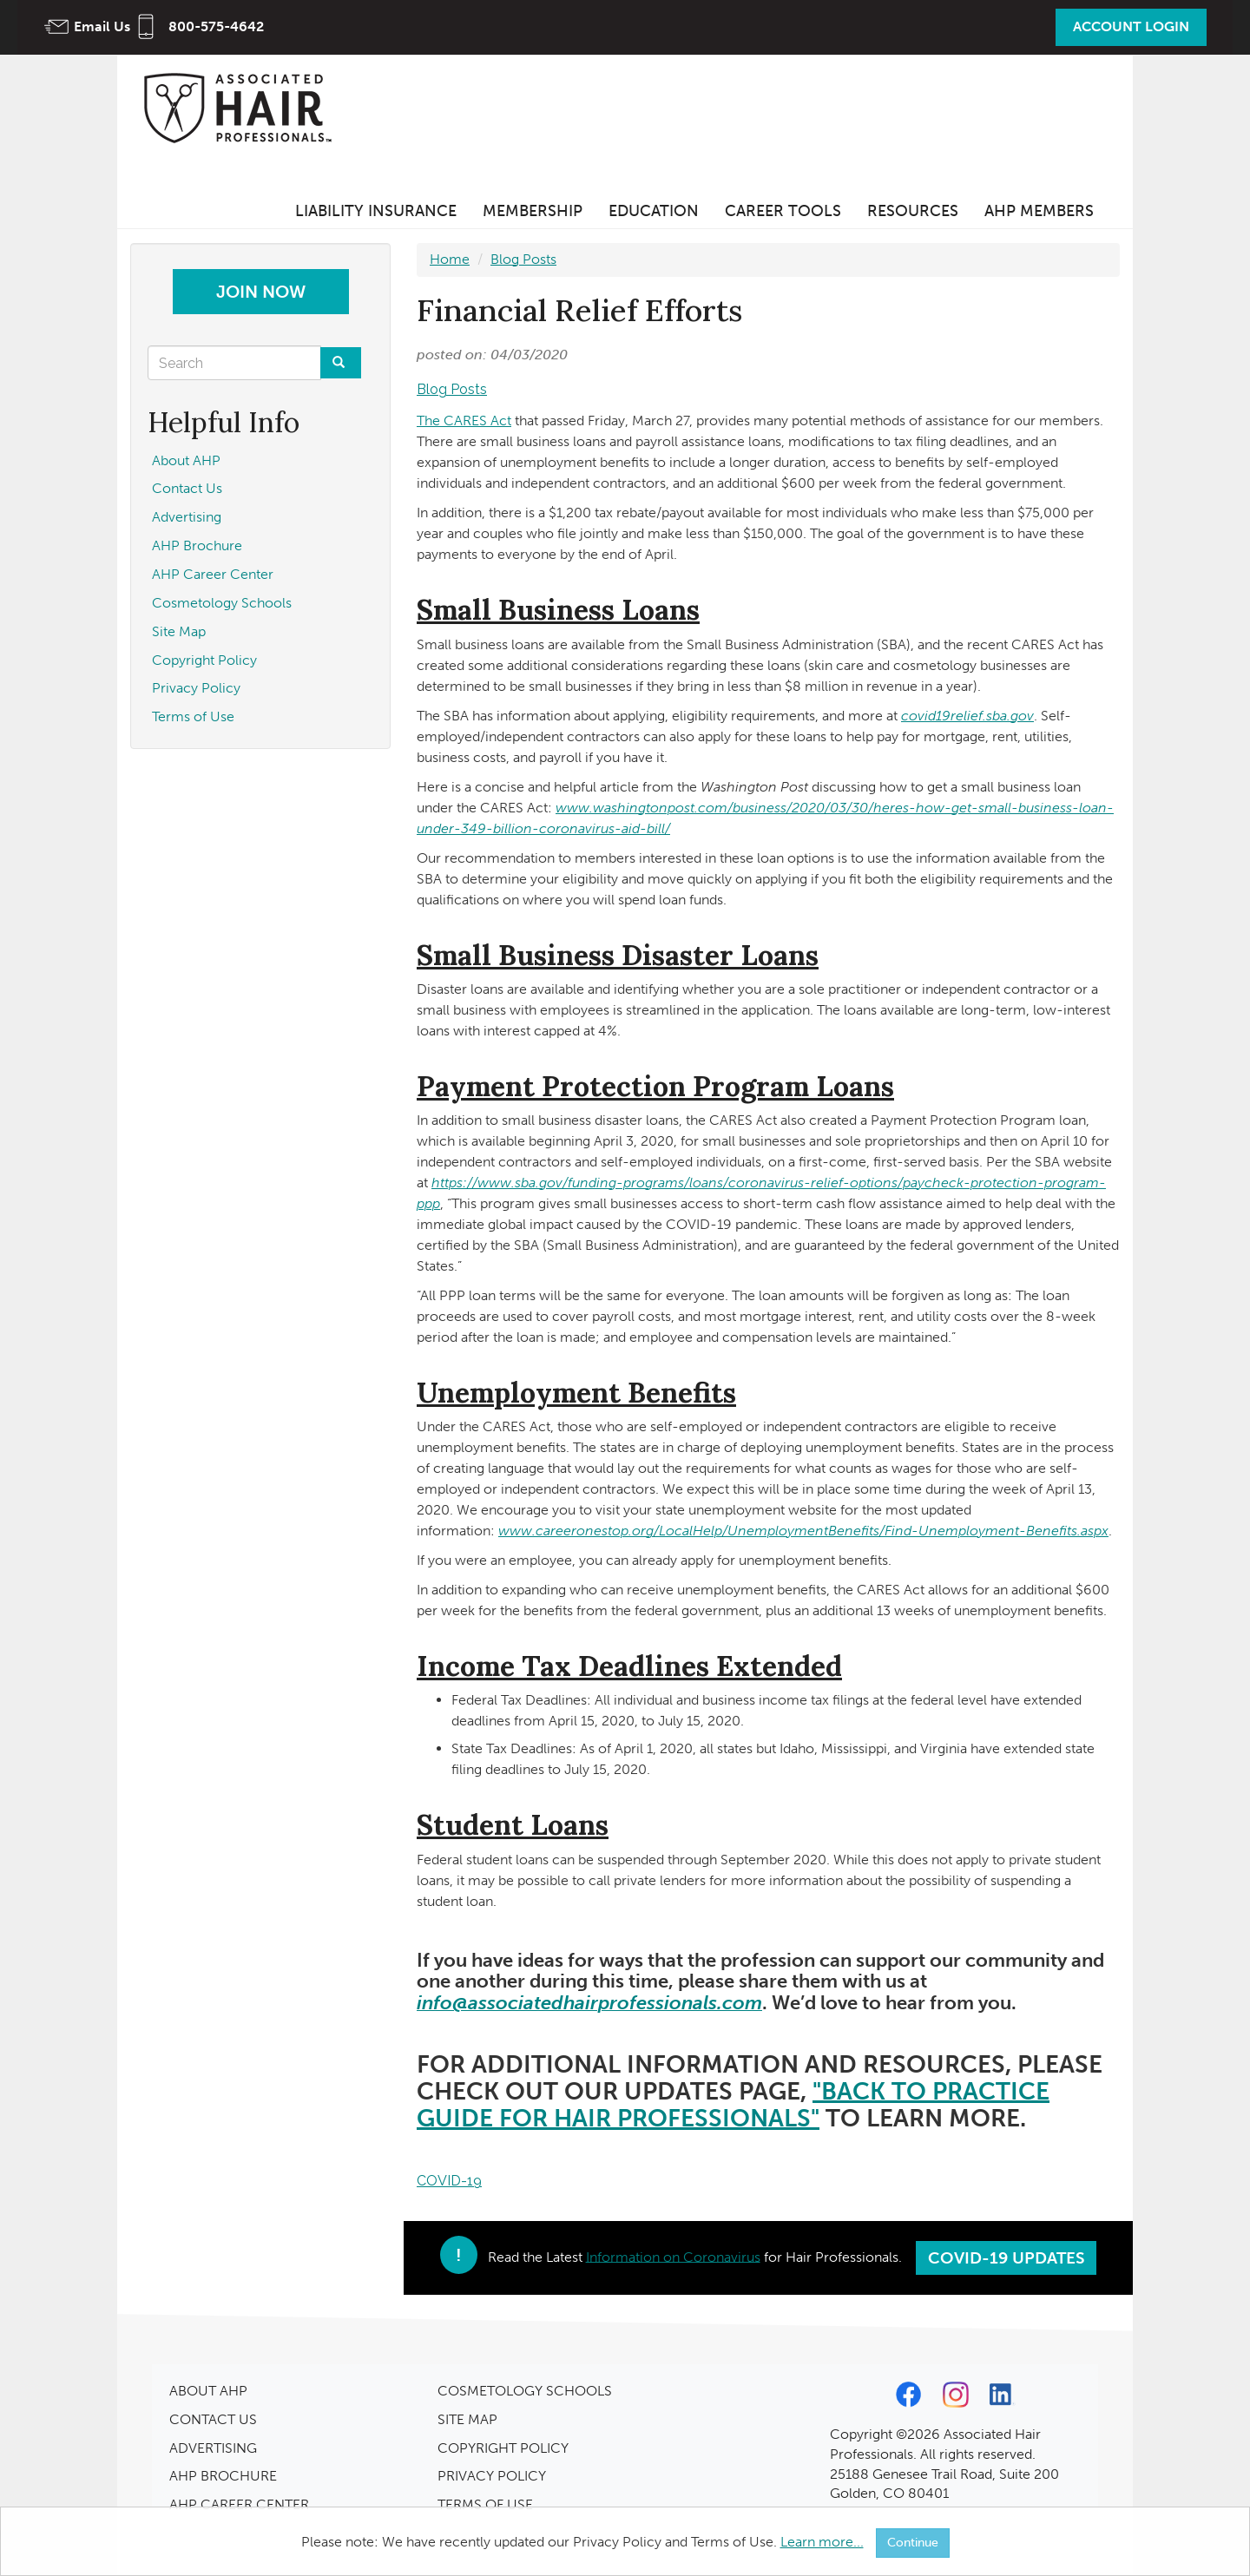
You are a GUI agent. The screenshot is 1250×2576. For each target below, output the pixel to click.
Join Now (261, 291)
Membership (532, 210)
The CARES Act (464, 420)
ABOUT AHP (208, 2390)
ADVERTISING (213, 2448)
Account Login (1131, 26)
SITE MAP (467, 2419)
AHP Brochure (197, 545)
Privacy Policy (196, 688)
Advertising (186, 517)
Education (654, 210)
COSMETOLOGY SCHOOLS (525, 2390)
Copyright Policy (204, 660)
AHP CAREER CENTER (239, 2504)
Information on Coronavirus (673, 2256)
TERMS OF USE (485, 2504)
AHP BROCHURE (223, 2476)
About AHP (186, 460)
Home (450, 259)
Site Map (179, 631)
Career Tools (783, 210)
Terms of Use (193, 716)
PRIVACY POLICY (492, 2476)
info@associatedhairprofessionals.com (589, 2002)
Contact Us (187, 488)
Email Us (102, 26)
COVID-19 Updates (1006, 2258)
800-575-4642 (216, 26)
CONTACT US (213, 2419)
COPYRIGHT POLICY (503, 2448)
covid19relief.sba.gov (967, 715)
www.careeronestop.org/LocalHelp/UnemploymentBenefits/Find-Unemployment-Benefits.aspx (803, 1530)
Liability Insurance (376, 210)
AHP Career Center (212, 574)
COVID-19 (449, 2180)
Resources (912, 210)
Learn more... (822, 2541)
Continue (912, 2542)
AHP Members (1039, 210)
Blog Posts (523, 259)
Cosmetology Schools (222, 603)
